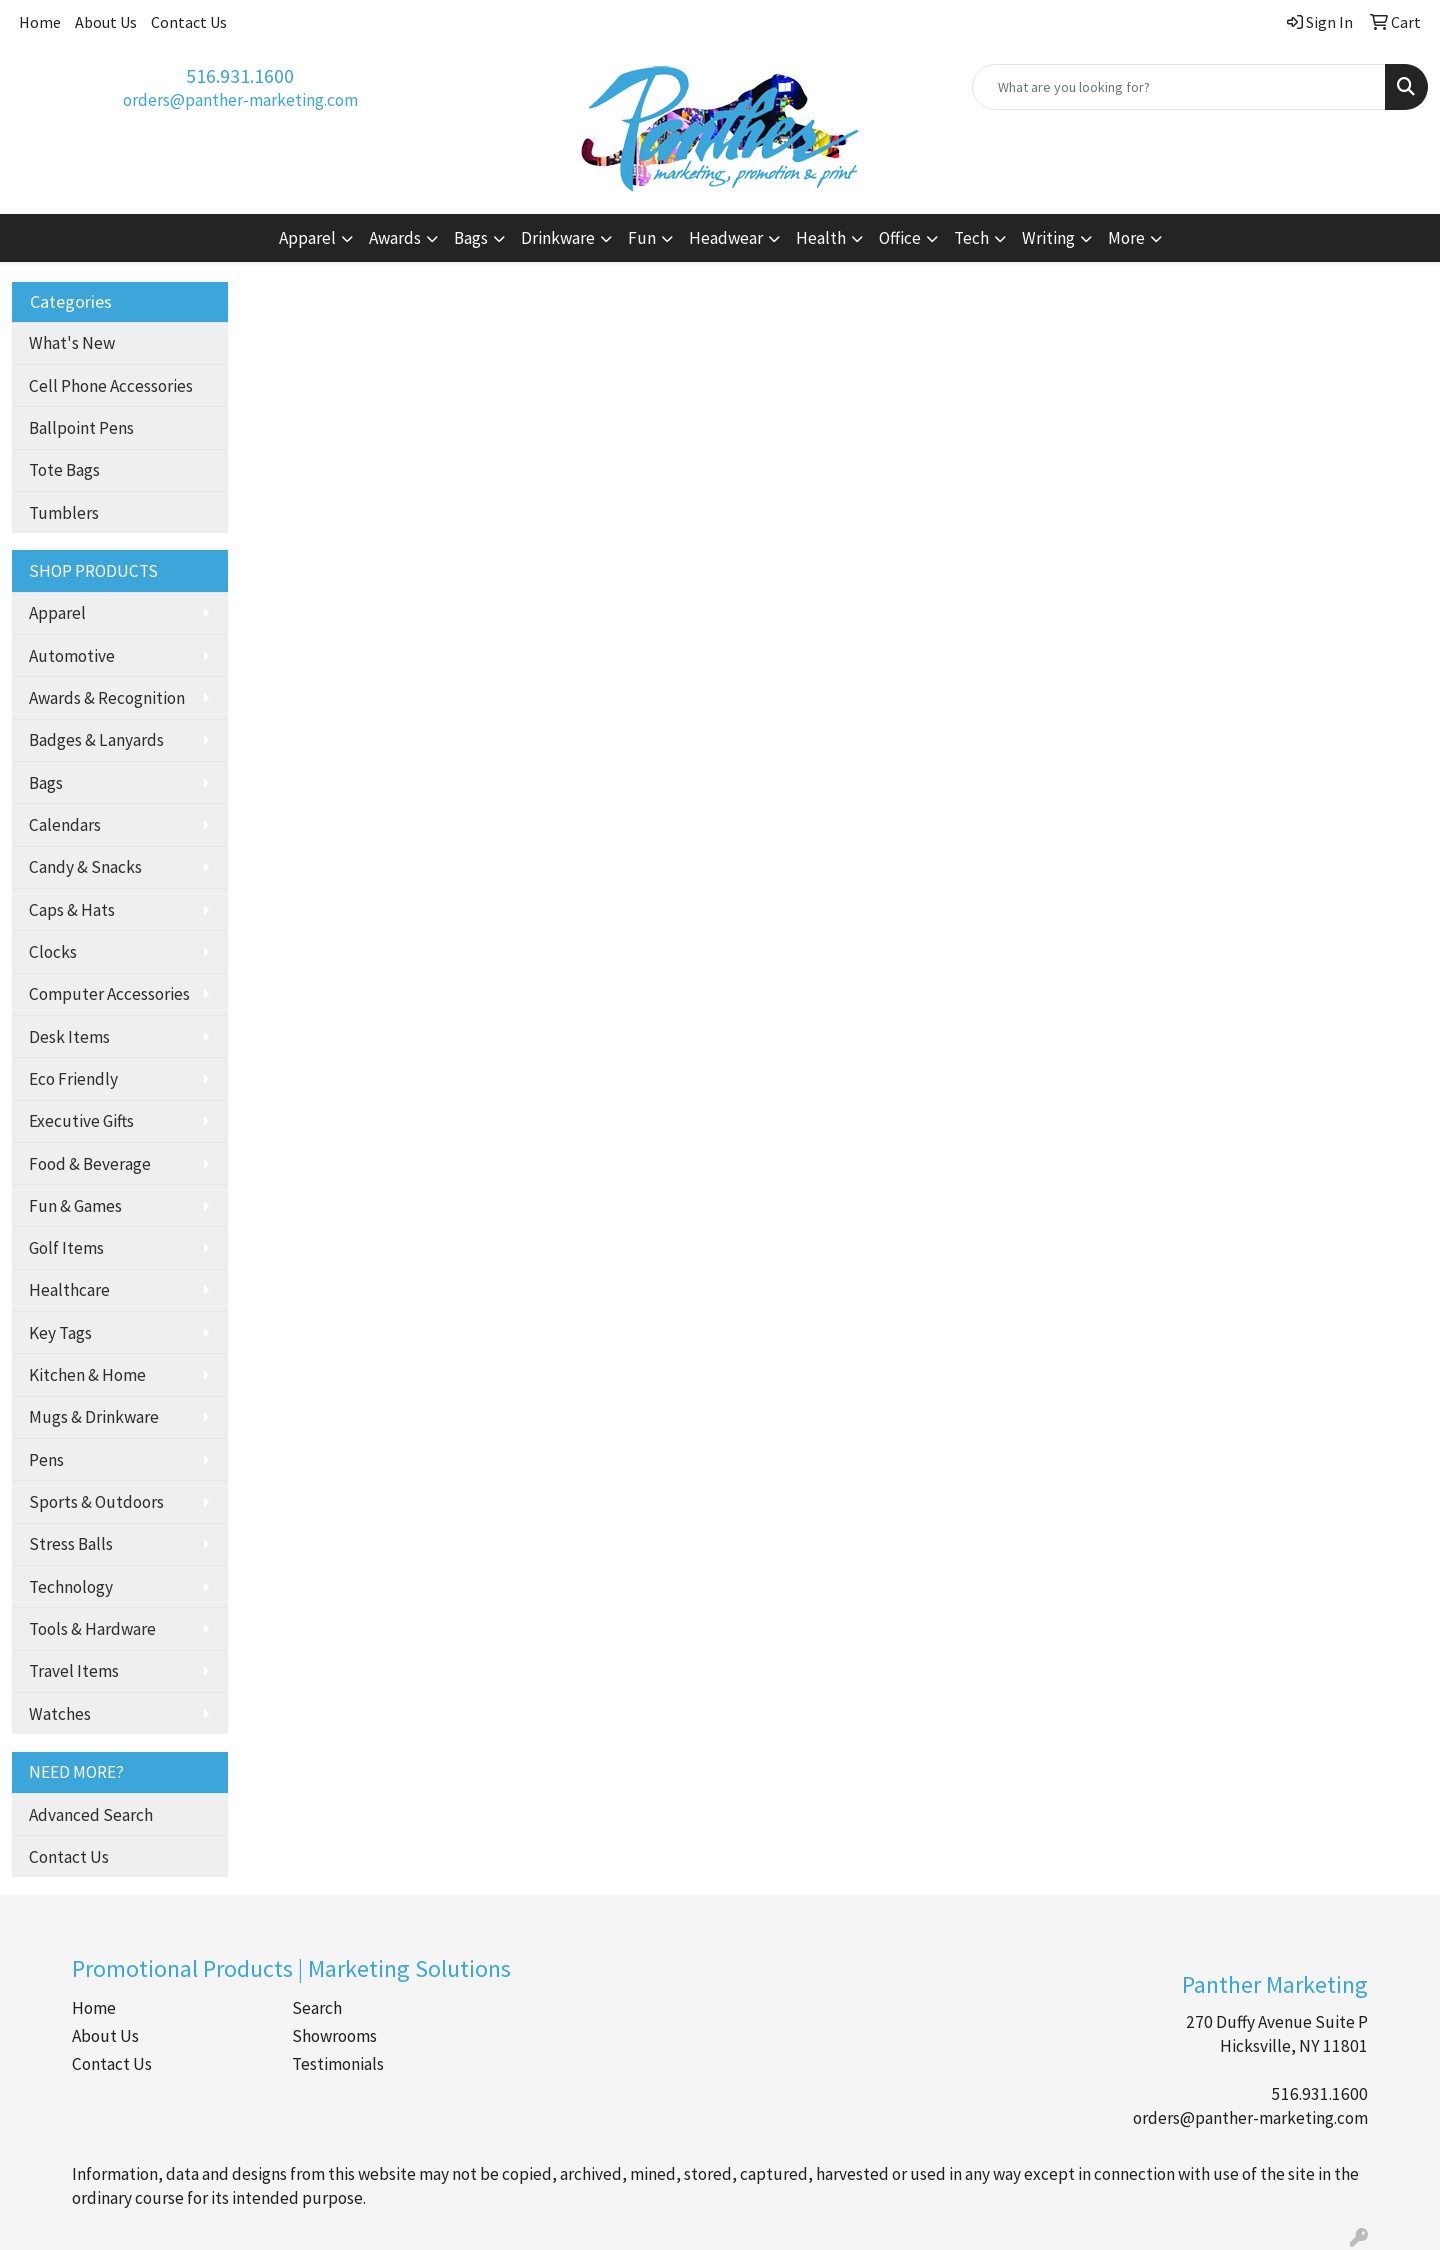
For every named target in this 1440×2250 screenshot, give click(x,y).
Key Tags (60, 1333)
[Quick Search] (1179, 87)
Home (40, 22)
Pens (46, 1460)
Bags (46, 783)
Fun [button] (642, 238)
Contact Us (189, 22)
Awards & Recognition (107, 698)
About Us (106, 22)
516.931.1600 (240, 75)
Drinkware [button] (558, 238)
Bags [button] (471, 238)
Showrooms (334, 2036)
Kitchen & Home (87, 1375)
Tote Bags (64, 470)
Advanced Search (91, 1815)
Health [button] (821, 238)
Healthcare (69, 1290)
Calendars (65, 825)
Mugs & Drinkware (94, 1417)
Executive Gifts (81, 1121)
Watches (60, 1714)
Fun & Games (75, 1206)
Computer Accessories (109, 994)
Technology (71, 1587)
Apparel (57, 613)
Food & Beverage (90, 1164)
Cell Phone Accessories (111, 386)
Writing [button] (1048, 238)
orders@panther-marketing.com (240, 100)
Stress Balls (71, 1544)
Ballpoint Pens (81, 428)
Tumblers (64, 513)
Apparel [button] (307, 238)
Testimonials (338, 2064)
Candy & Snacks (85, 867)
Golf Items (66, 1248)
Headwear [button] (726, 238)
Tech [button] (971, 238)
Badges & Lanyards (96, 740)
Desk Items (69, 1037)
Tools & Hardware (92, 1629)
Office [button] (900, 238)
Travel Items (74, 1671)
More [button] (1126, 238)
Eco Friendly (73, 1079)
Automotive (72, 656)
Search (317, 2008)
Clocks (53, 952)
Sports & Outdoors (96, 1502)
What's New (72, 343)
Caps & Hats (72, 910)
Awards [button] (395, 238)
